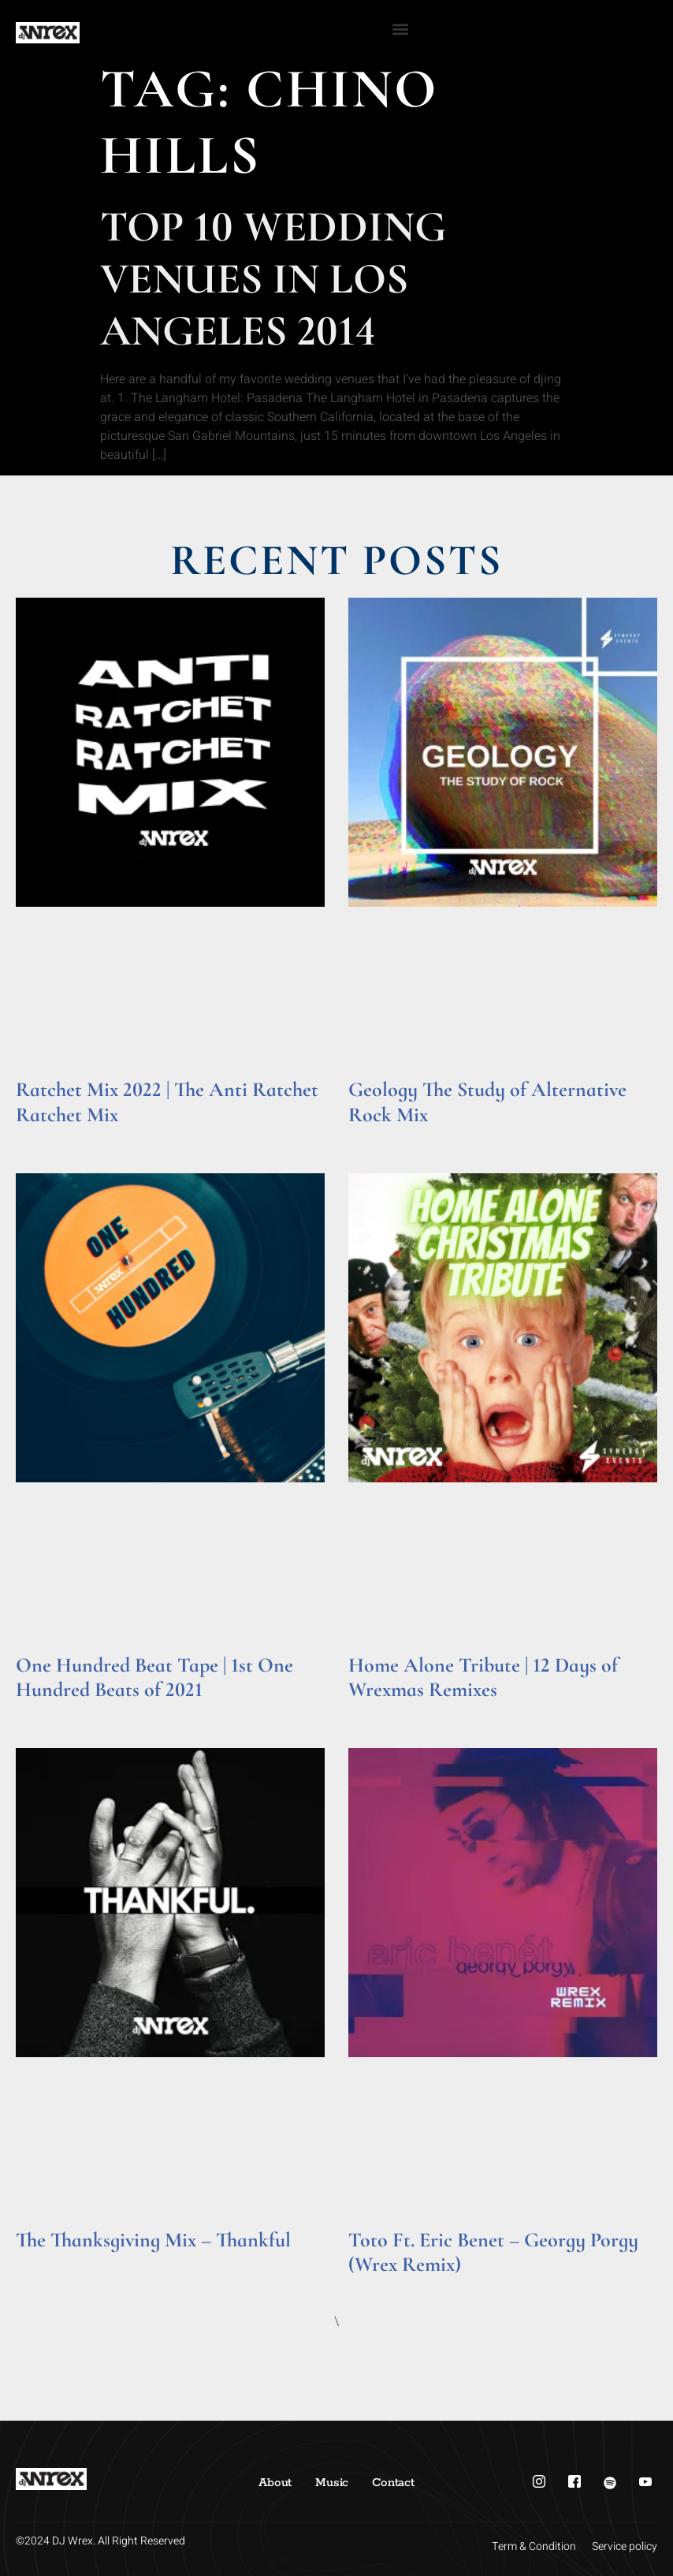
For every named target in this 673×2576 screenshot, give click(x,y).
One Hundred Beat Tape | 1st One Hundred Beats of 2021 (154, 1677)
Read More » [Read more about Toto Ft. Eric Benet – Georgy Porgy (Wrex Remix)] (378, 2287)
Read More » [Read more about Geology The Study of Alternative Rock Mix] (378, 1136)
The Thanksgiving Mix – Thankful (153, 2239)
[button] (401, 29)
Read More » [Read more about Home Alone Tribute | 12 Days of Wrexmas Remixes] (378, 1711)
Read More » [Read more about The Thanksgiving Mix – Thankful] (46, 2262)
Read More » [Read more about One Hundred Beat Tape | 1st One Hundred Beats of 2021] (46, 1711)
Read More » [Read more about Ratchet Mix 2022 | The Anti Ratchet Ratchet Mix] (46, 1136)
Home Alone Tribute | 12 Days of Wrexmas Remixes (483, 1677)
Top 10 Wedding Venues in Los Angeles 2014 (273, 278)
